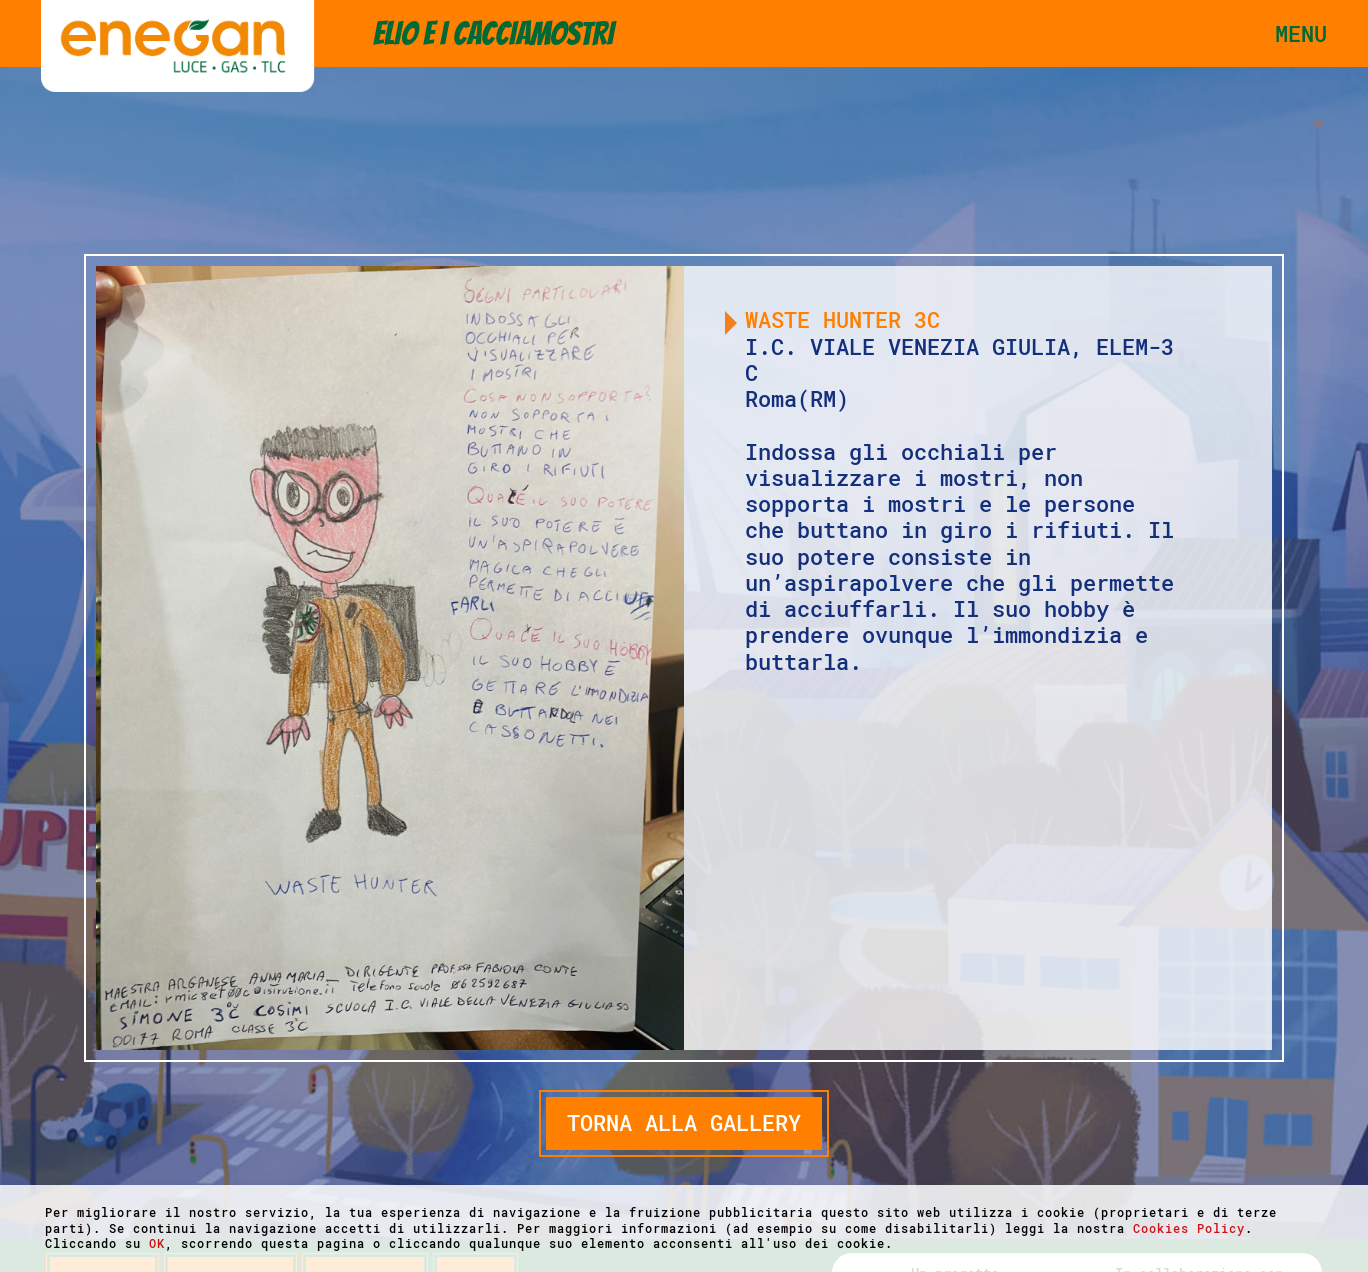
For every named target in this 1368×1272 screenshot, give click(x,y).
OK (157, 1243)
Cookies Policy (1189, 1228)
